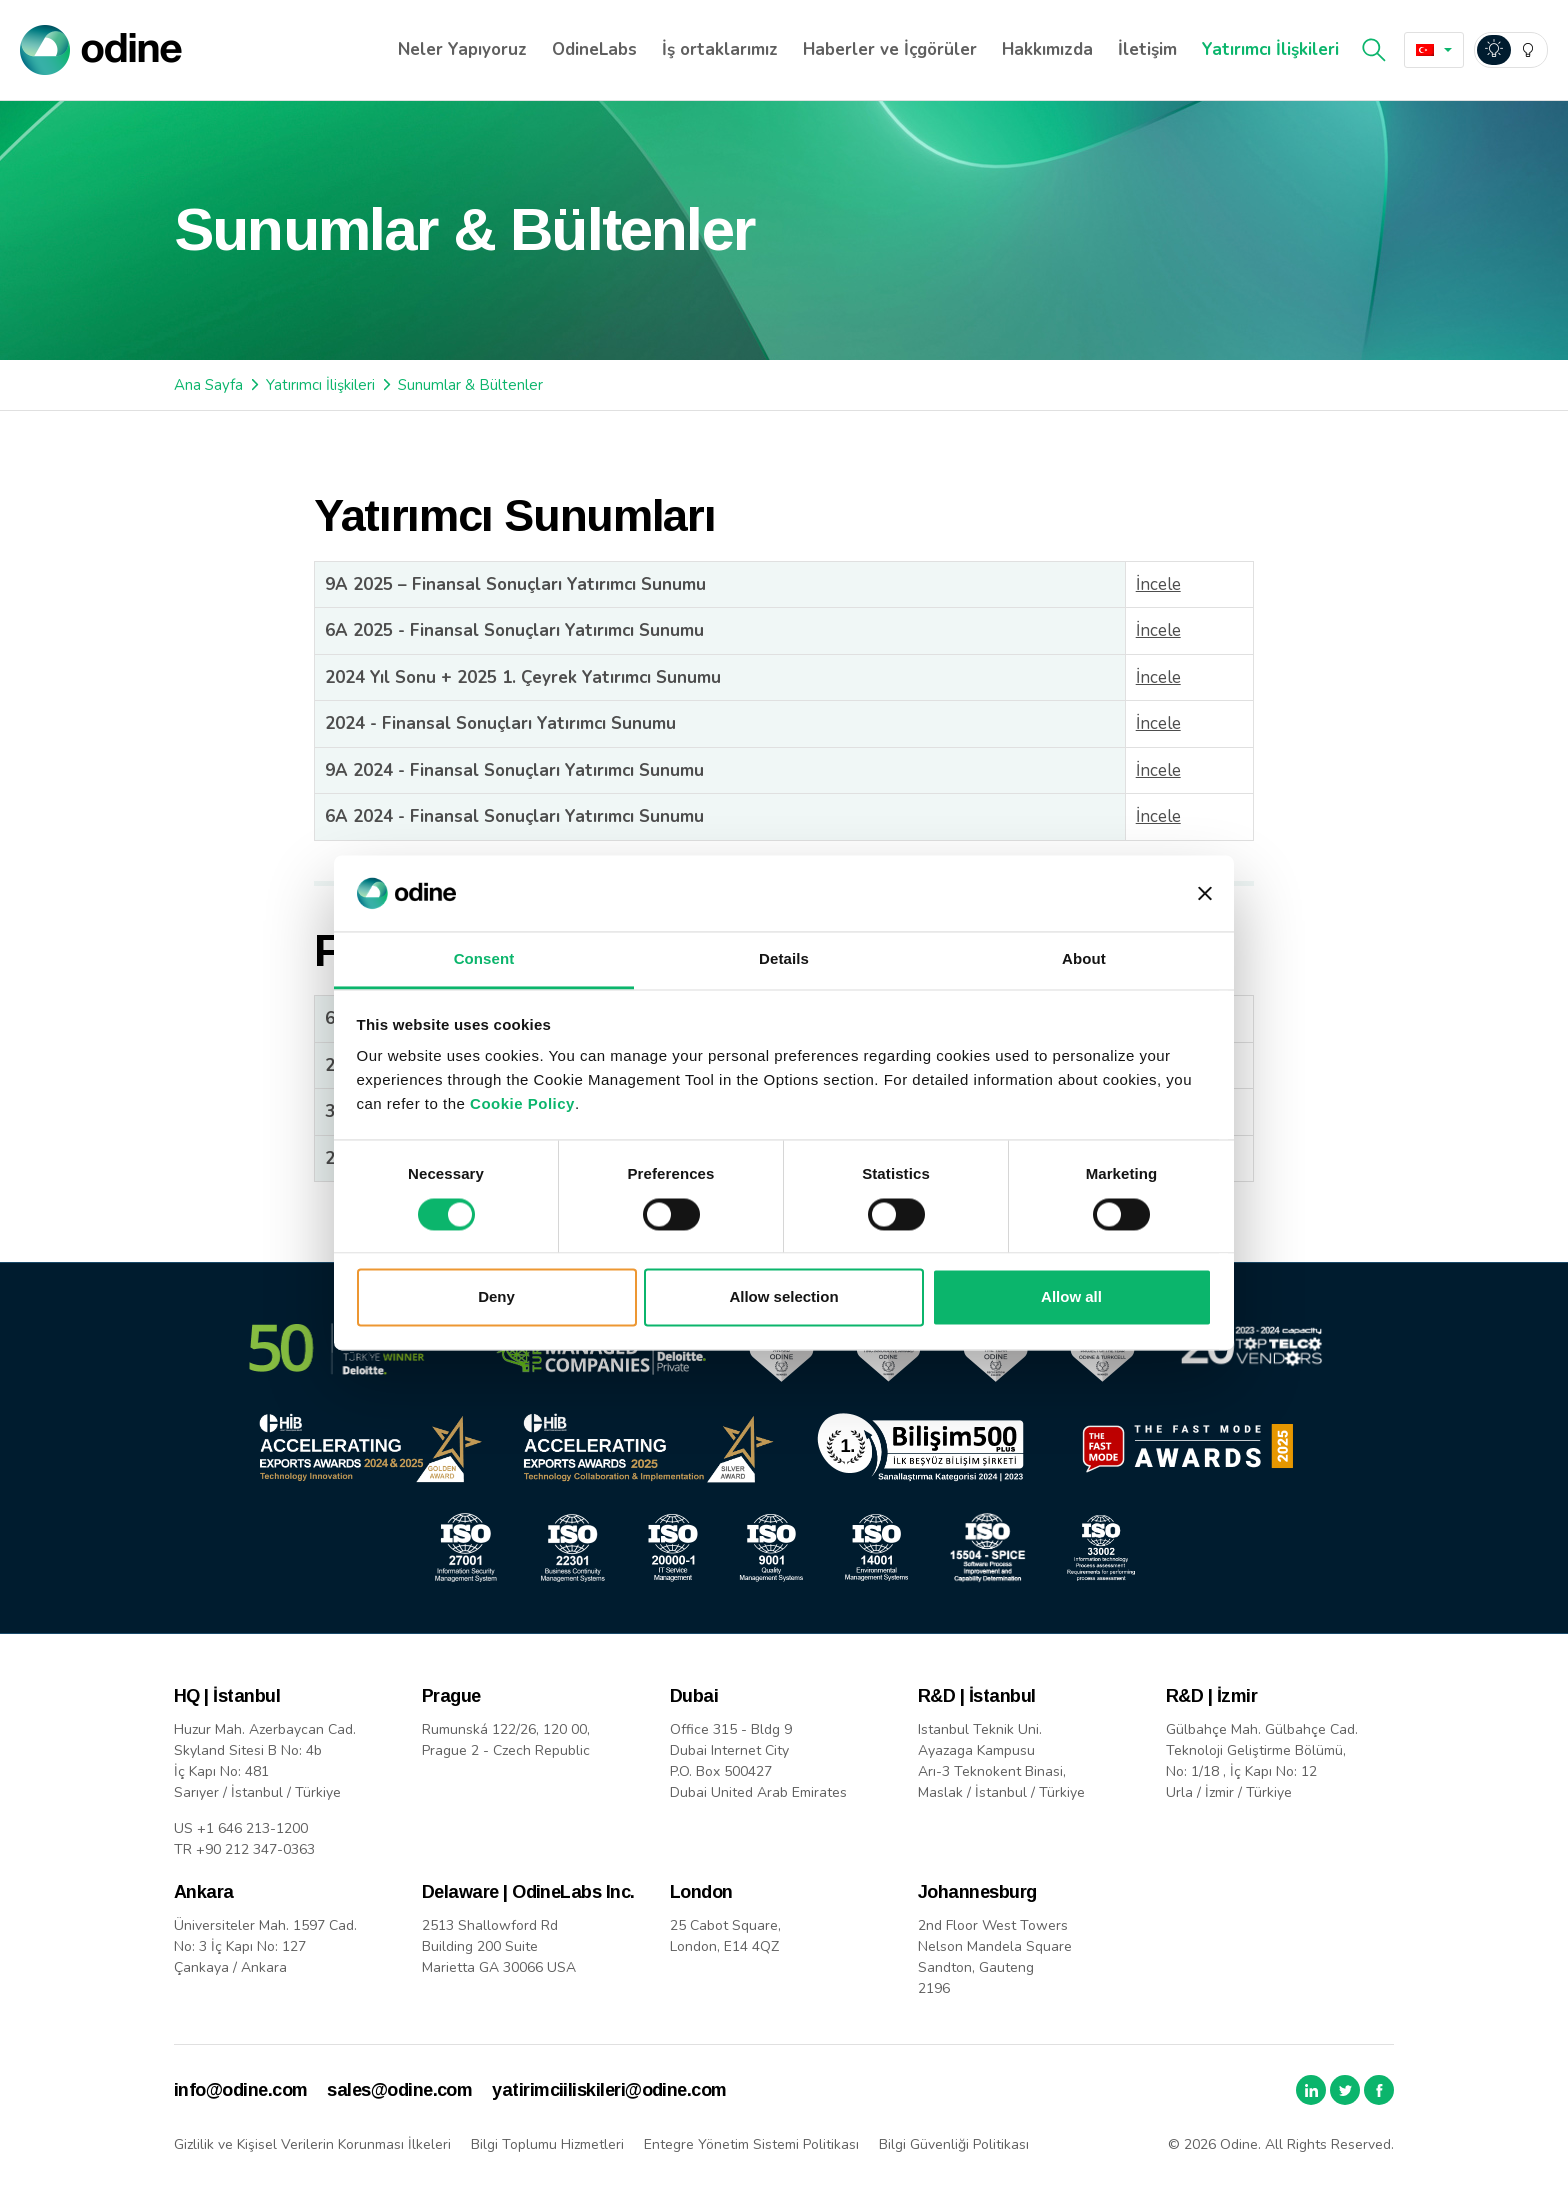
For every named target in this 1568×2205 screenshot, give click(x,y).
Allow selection (783, 1297)
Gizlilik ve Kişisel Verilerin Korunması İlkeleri (312, 2144)
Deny (496, 1297)
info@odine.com (240, 2090)
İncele (1158, 584)
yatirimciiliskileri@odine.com (609, 2090)
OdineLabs (594, 49)
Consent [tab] (484, 959)
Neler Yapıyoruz (462, 49)
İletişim (1147, 49)
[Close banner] (1205, 893)
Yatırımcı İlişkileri (1270, 49)
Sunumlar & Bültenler (470, 385)
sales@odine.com (399, 2090)
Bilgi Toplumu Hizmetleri (547, 2144)
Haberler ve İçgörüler (890, 49)
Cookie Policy (522, 1104)
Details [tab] (784, 959)
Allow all (1071, 1297)
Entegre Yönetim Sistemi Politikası (751, 2144)
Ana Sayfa (208, 385)
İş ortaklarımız (720, 49)
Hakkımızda (1047, 49)
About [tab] (1084, 959)
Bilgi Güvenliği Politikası (954, 2144)
